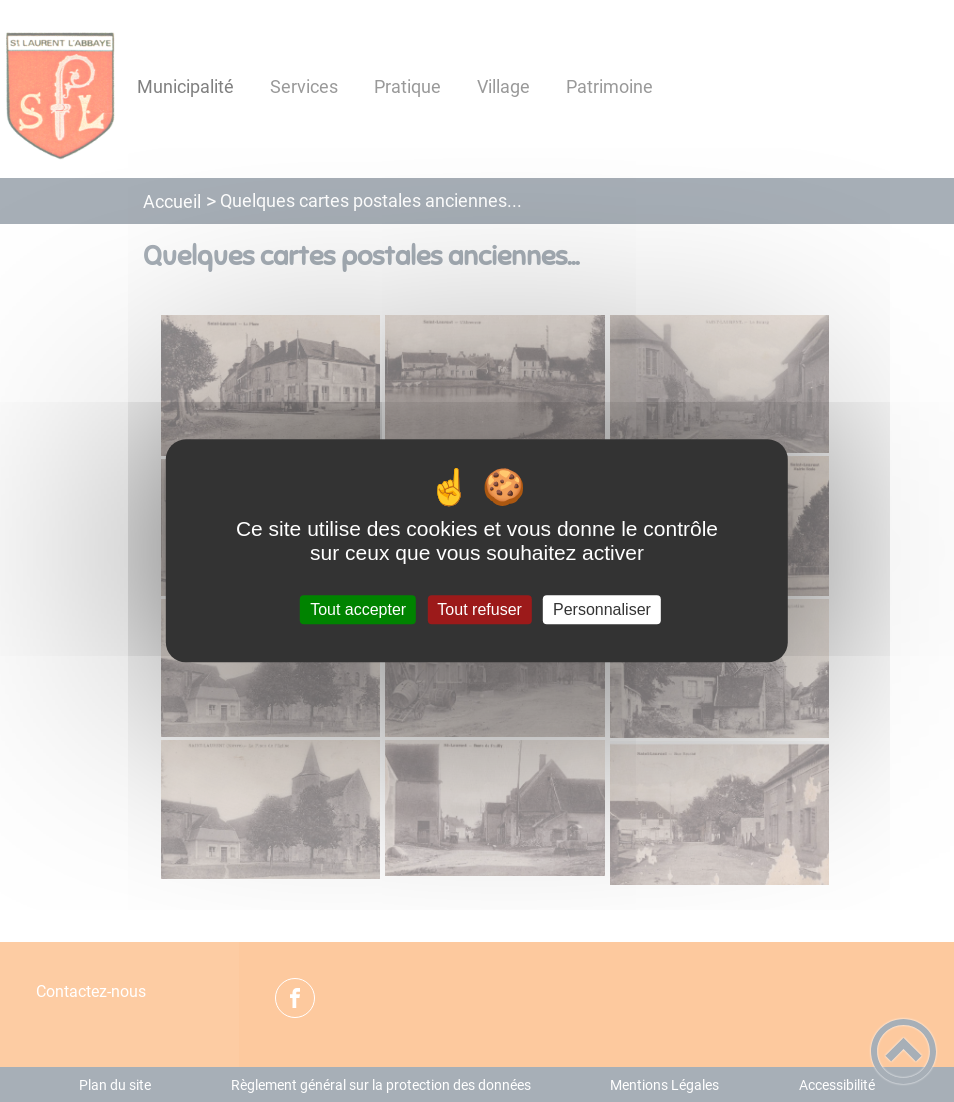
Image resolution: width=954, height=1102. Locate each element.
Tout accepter (358, 609)
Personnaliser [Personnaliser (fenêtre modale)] (602, 609)
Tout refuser (479, 609)
